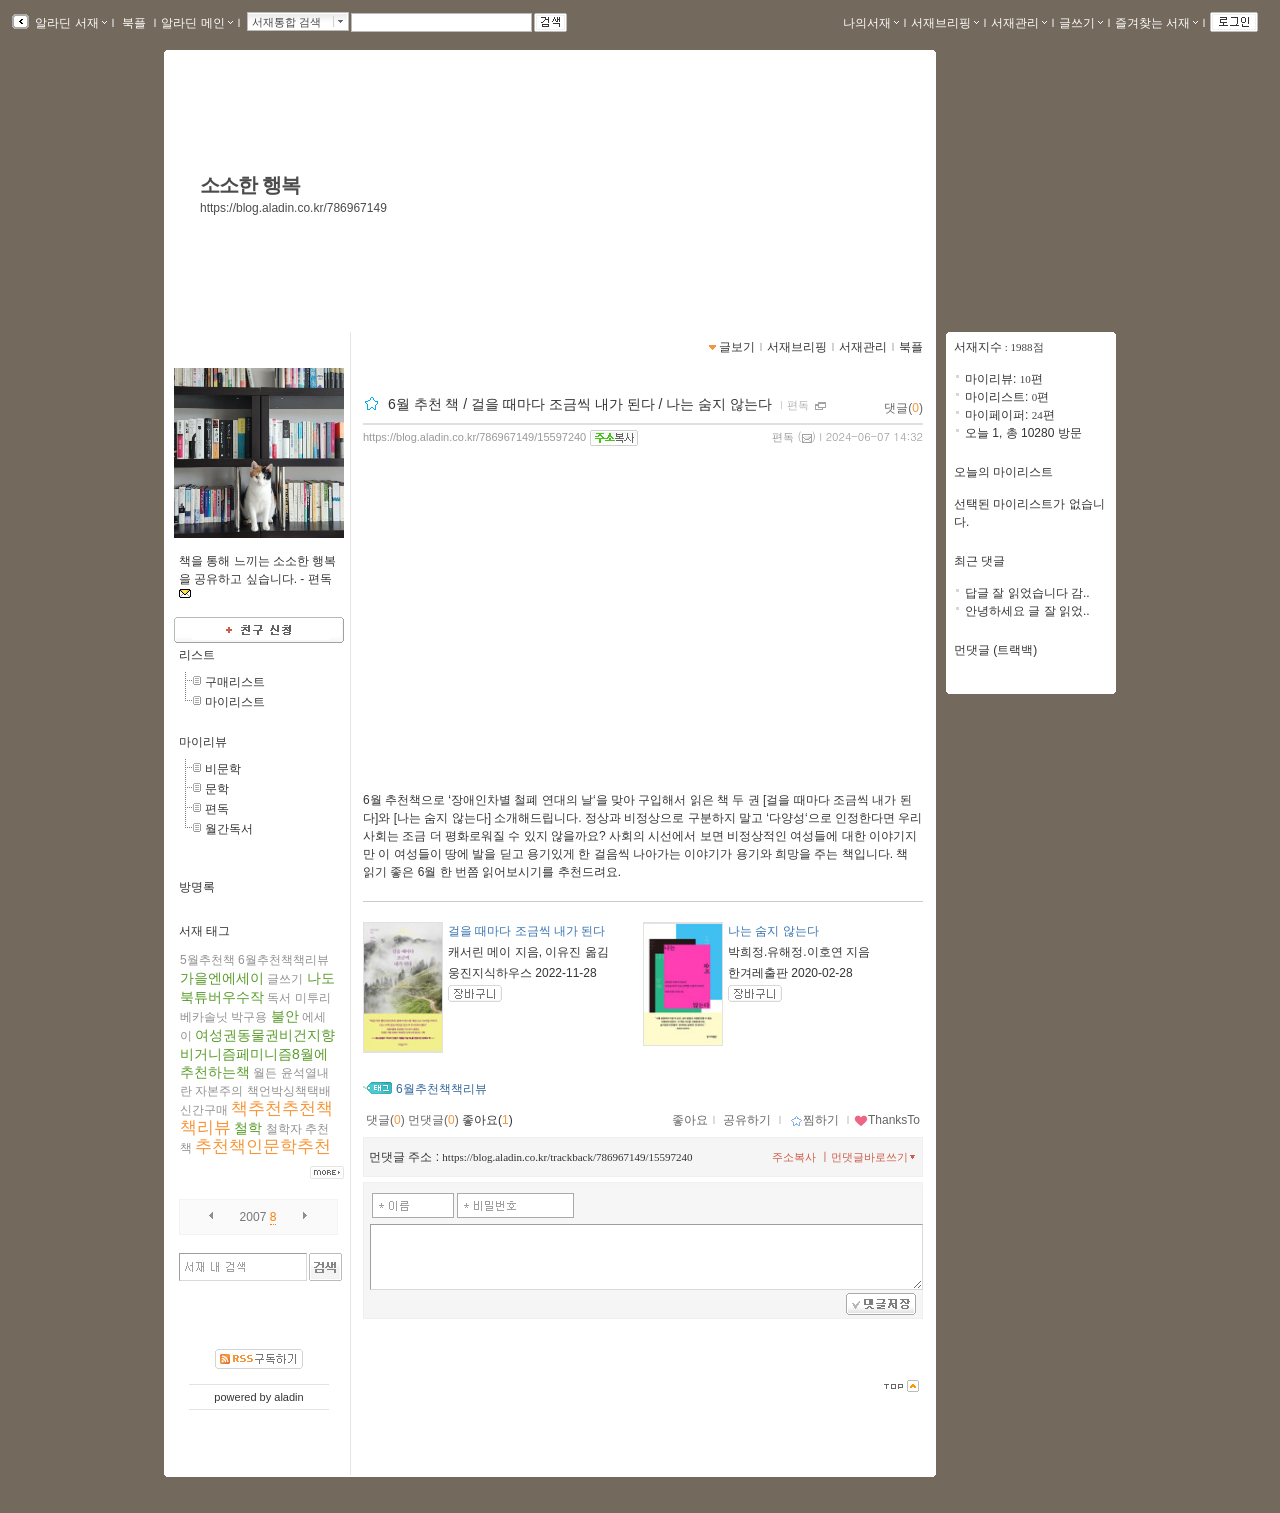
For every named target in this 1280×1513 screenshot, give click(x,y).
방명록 (197, 887)
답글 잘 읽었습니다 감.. (1027, 593)
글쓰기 (1081, 23)
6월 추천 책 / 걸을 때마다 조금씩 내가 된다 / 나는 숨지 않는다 (582, 404)
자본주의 (219, 1091)
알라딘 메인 (196, 23)
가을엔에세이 (222, 978)
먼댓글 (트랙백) (995, 650)
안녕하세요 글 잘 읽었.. (1027, 611)
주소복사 (794, 1157)
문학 (217, 789)
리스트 (197, 655)
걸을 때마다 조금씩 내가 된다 (526, 931)
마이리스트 (235, 702)
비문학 (223, 769)
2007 (253, 1217)
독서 (279, 998)
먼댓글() (433, 1120)
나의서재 (871, 23)
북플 (134, 23)
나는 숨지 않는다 (773, 931)
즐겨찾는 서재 (1156, 23)
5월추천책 (207, 960)
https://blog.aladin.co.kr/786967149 (293, 208)
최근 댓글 (979, 561)
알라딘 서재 (69, 23)
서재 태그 (204, 931)
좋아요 (690, 1120)
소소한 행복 (250, 185)
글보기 (737, 347)
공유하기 (747, 1120)
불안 (285, 1016)
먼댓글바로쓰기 (875, 1157)
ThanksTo (887, 1120)
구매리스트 (235, 682)
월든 (265, 1073)
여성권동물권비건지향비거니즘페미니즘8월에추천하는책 (257, 1053)
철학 (248, 1128)
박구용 (249, 1017)
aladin (288, 1397)
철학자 (284, 1129)
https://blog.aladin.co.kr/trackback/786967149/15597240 (567, 1157)
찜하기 (814, 1120)
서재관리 (1019, 23)
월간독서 (229, 829)
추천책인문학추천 (263, 1146)
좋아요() (487, 1120)
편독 (217, 809)
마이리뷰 (203, 742)
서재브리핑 (945, 23)
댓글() (903, 408)
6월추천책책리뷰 (283, 960)
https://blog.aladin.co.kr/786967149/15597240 (474, 437)
